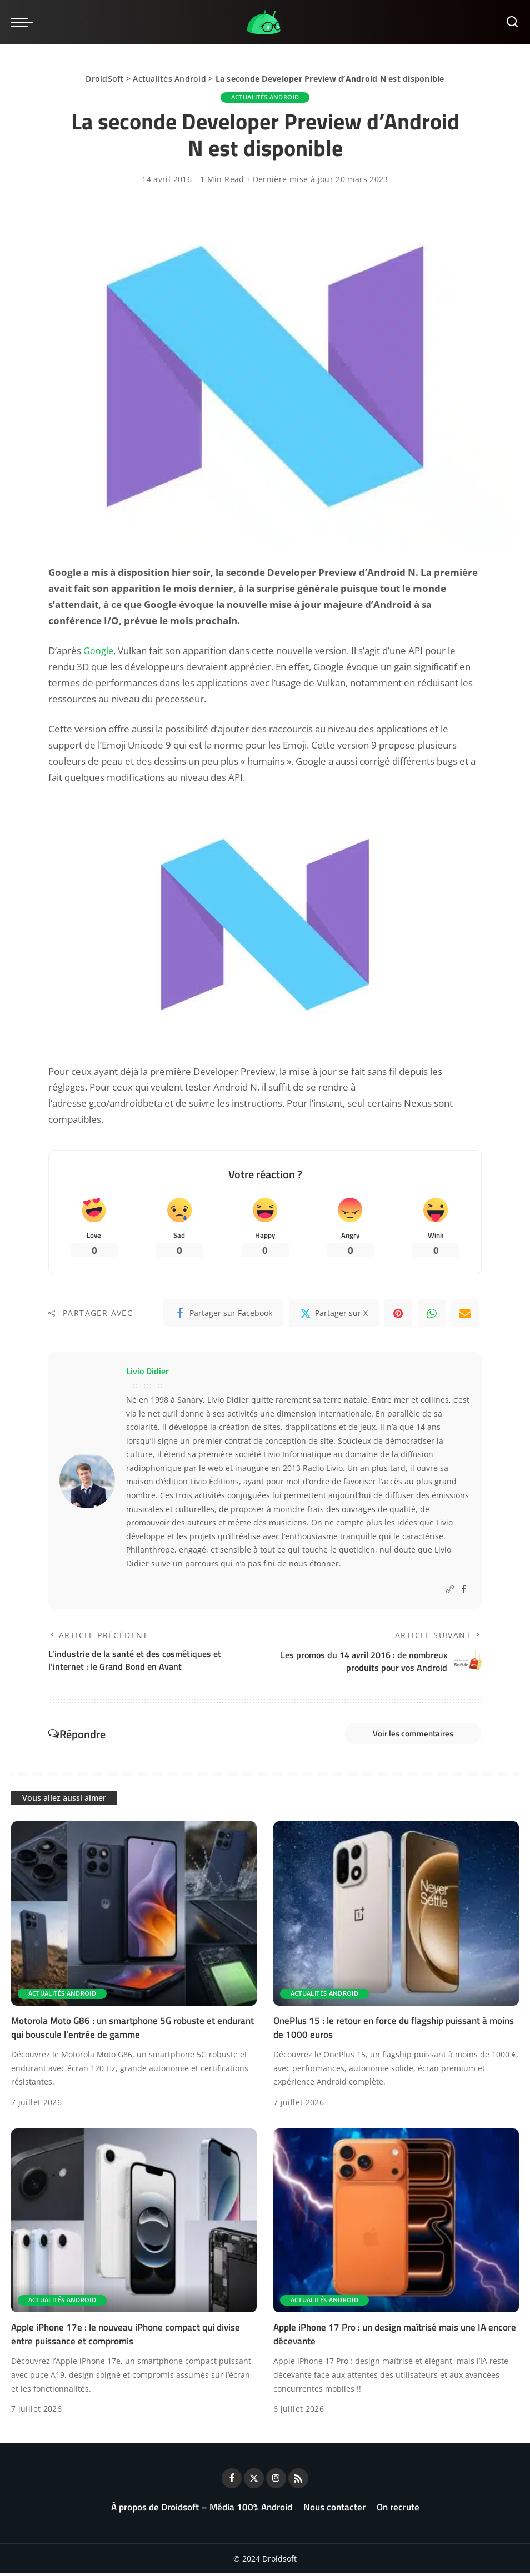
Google (98, 650)
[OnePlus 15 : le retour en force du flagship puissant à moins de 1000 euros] (396, 1916)
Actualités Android (169, 78)
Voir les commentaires (408, 1735)
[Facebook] (223, 1314)
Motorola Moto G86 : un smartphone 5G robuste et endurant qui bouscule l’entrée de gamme (132, 2030)
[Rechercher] (512, 22)
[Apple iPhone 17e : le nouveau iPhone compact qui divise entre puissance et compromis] (134, 2223)
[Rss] (298, 2481)
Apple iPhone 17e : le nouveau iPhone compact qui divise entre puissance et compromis (125, 2337)
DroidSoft (104, 78)
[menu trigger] (25, 22)
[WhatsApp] (432, 1314)
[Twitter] (334, 1314)
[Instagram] (276, 2481)
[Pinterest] (398, 1314)
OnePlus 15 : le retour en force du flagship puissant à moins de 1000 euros (393, 2030)
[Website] (450, 1591)
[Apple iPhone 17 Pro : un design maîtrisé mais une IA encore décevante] (396, 2223)
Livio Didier (147, 1372)
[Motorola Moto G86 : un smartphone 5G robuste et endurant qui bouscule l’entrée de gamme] (134, 1916)
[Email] (465, 1314)
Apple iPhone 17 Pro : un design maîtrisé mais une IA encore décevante (394, 2337)
